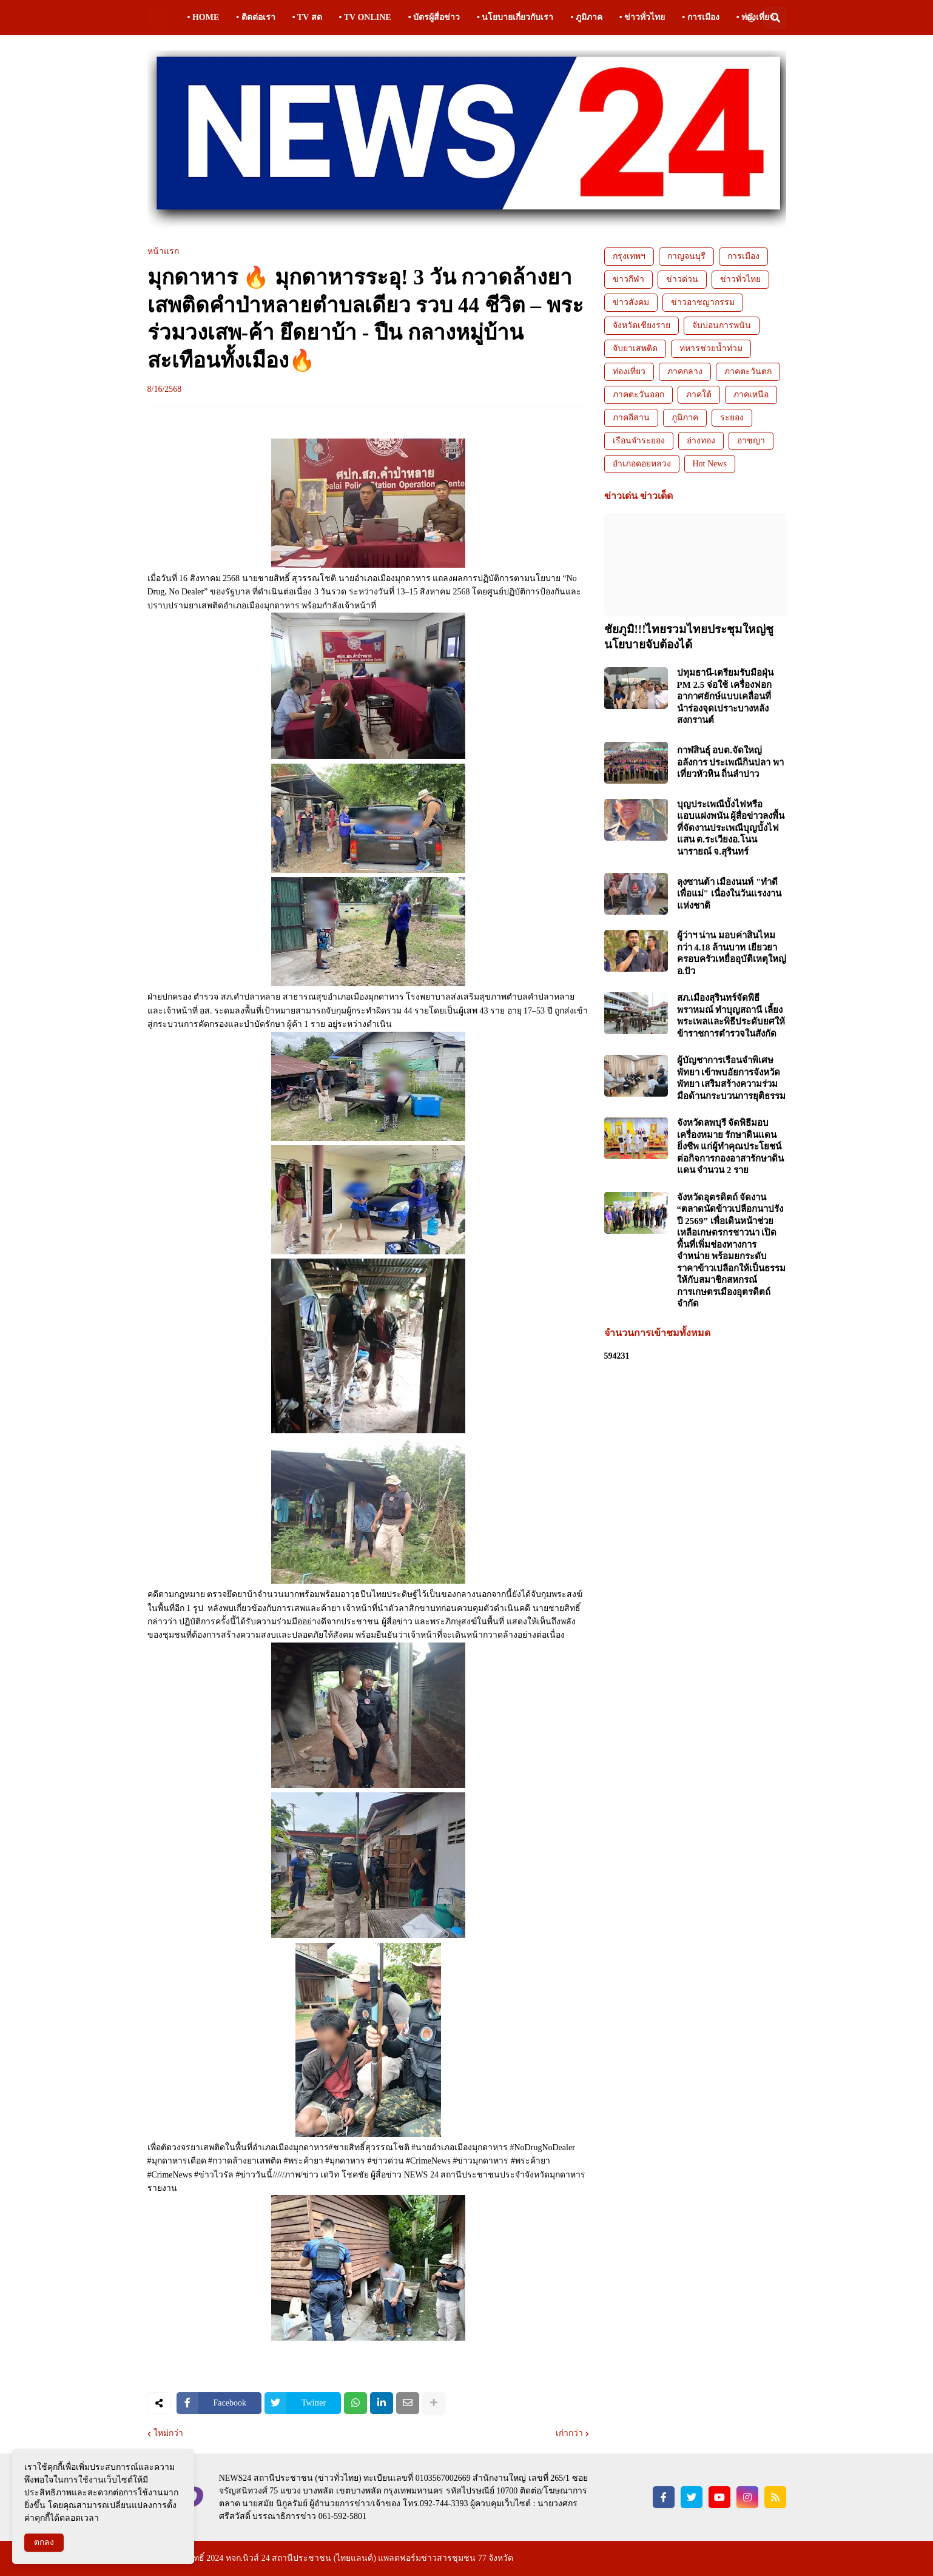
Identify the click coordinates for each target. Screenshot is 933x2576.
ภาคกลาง (684, 371)
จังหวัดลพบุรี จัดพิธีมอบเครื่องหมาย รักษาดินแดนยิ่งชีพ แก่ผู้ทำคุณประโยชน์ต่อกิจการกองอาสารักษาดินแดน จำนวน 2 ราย (730, 1146)
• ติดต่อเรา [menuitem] (255, 17)
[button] (751, 18)
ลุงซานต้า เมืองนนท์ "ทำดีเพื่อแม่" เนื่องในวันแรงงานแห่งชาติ (729, 893)
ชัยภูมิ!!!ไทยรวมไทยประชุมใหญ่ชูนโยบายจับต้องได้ (689, 637)
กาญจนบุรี (686, 256)
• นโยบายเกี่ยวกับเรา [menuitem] (515, 17)
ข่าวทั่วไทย (740, 279)
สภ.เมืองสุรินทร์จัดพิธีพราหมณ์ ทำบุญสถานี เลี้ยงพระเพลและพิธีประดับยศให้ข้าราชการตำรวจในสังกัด (731, 1015)
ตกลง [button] (44, 2542)
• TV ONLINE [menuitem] (365, 17)
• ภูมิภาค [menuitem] (586, 17)
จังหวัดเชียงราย (641, 325)
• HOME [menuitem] (203, 17)
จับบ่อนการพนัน (721, 325)
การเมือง (743, 256)
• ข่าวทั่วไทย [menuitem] (642, 17)
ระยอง (732, 417)
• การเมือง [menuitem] (700, 17)
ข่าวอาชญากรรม (703, 302)
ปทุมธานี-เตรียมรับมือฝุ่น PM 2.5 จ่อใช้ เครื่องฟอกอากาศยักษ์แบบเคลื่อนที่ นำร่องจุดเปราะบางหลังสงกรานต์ (725, 696)
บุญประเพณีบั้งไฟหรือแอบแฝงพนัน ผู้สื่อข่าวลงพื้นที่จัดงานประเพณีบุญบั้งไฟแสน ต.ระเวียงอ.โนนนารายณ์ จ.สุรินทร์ (731, 827)
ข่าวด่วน (682, 279)
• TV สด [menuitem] (307, 17)
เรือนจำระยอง (639, 440)
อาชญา (751, 440)
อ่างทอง (701, 440)
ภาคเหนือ (751, 394)
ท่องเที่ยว (629, 371)
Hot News (710, 463)
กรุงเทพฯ (629, 256)
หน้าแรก (163, 251)
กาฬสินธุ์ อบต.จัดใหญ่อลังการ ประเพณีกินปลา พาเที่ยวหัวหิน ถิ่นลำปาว (730, 762)
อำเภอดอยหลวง (642, 463)
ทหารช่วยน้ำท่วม (711, 348)
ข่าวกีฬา (628, 279)
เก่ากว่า (569, 2433)
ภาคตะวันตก (748, 371)
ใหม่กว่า (168, 2433)
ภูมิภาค (685, 417)
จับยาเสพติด (635, 348)
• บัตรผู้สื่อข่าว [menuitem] (434, 17)
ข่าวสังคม (631, 302)
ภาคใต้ (699, 394)
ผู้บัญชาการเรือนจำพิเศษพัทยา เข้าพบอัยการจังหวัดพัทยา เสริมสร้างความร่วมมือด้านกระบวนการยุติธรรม (731, 1078)
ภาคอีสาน (631, 417)
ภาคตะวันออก (638, 394)
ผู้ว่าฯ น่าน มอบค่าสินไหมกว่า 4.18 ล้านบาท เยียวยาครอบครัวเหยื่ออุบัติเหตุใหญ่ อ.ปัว (731, 953)
